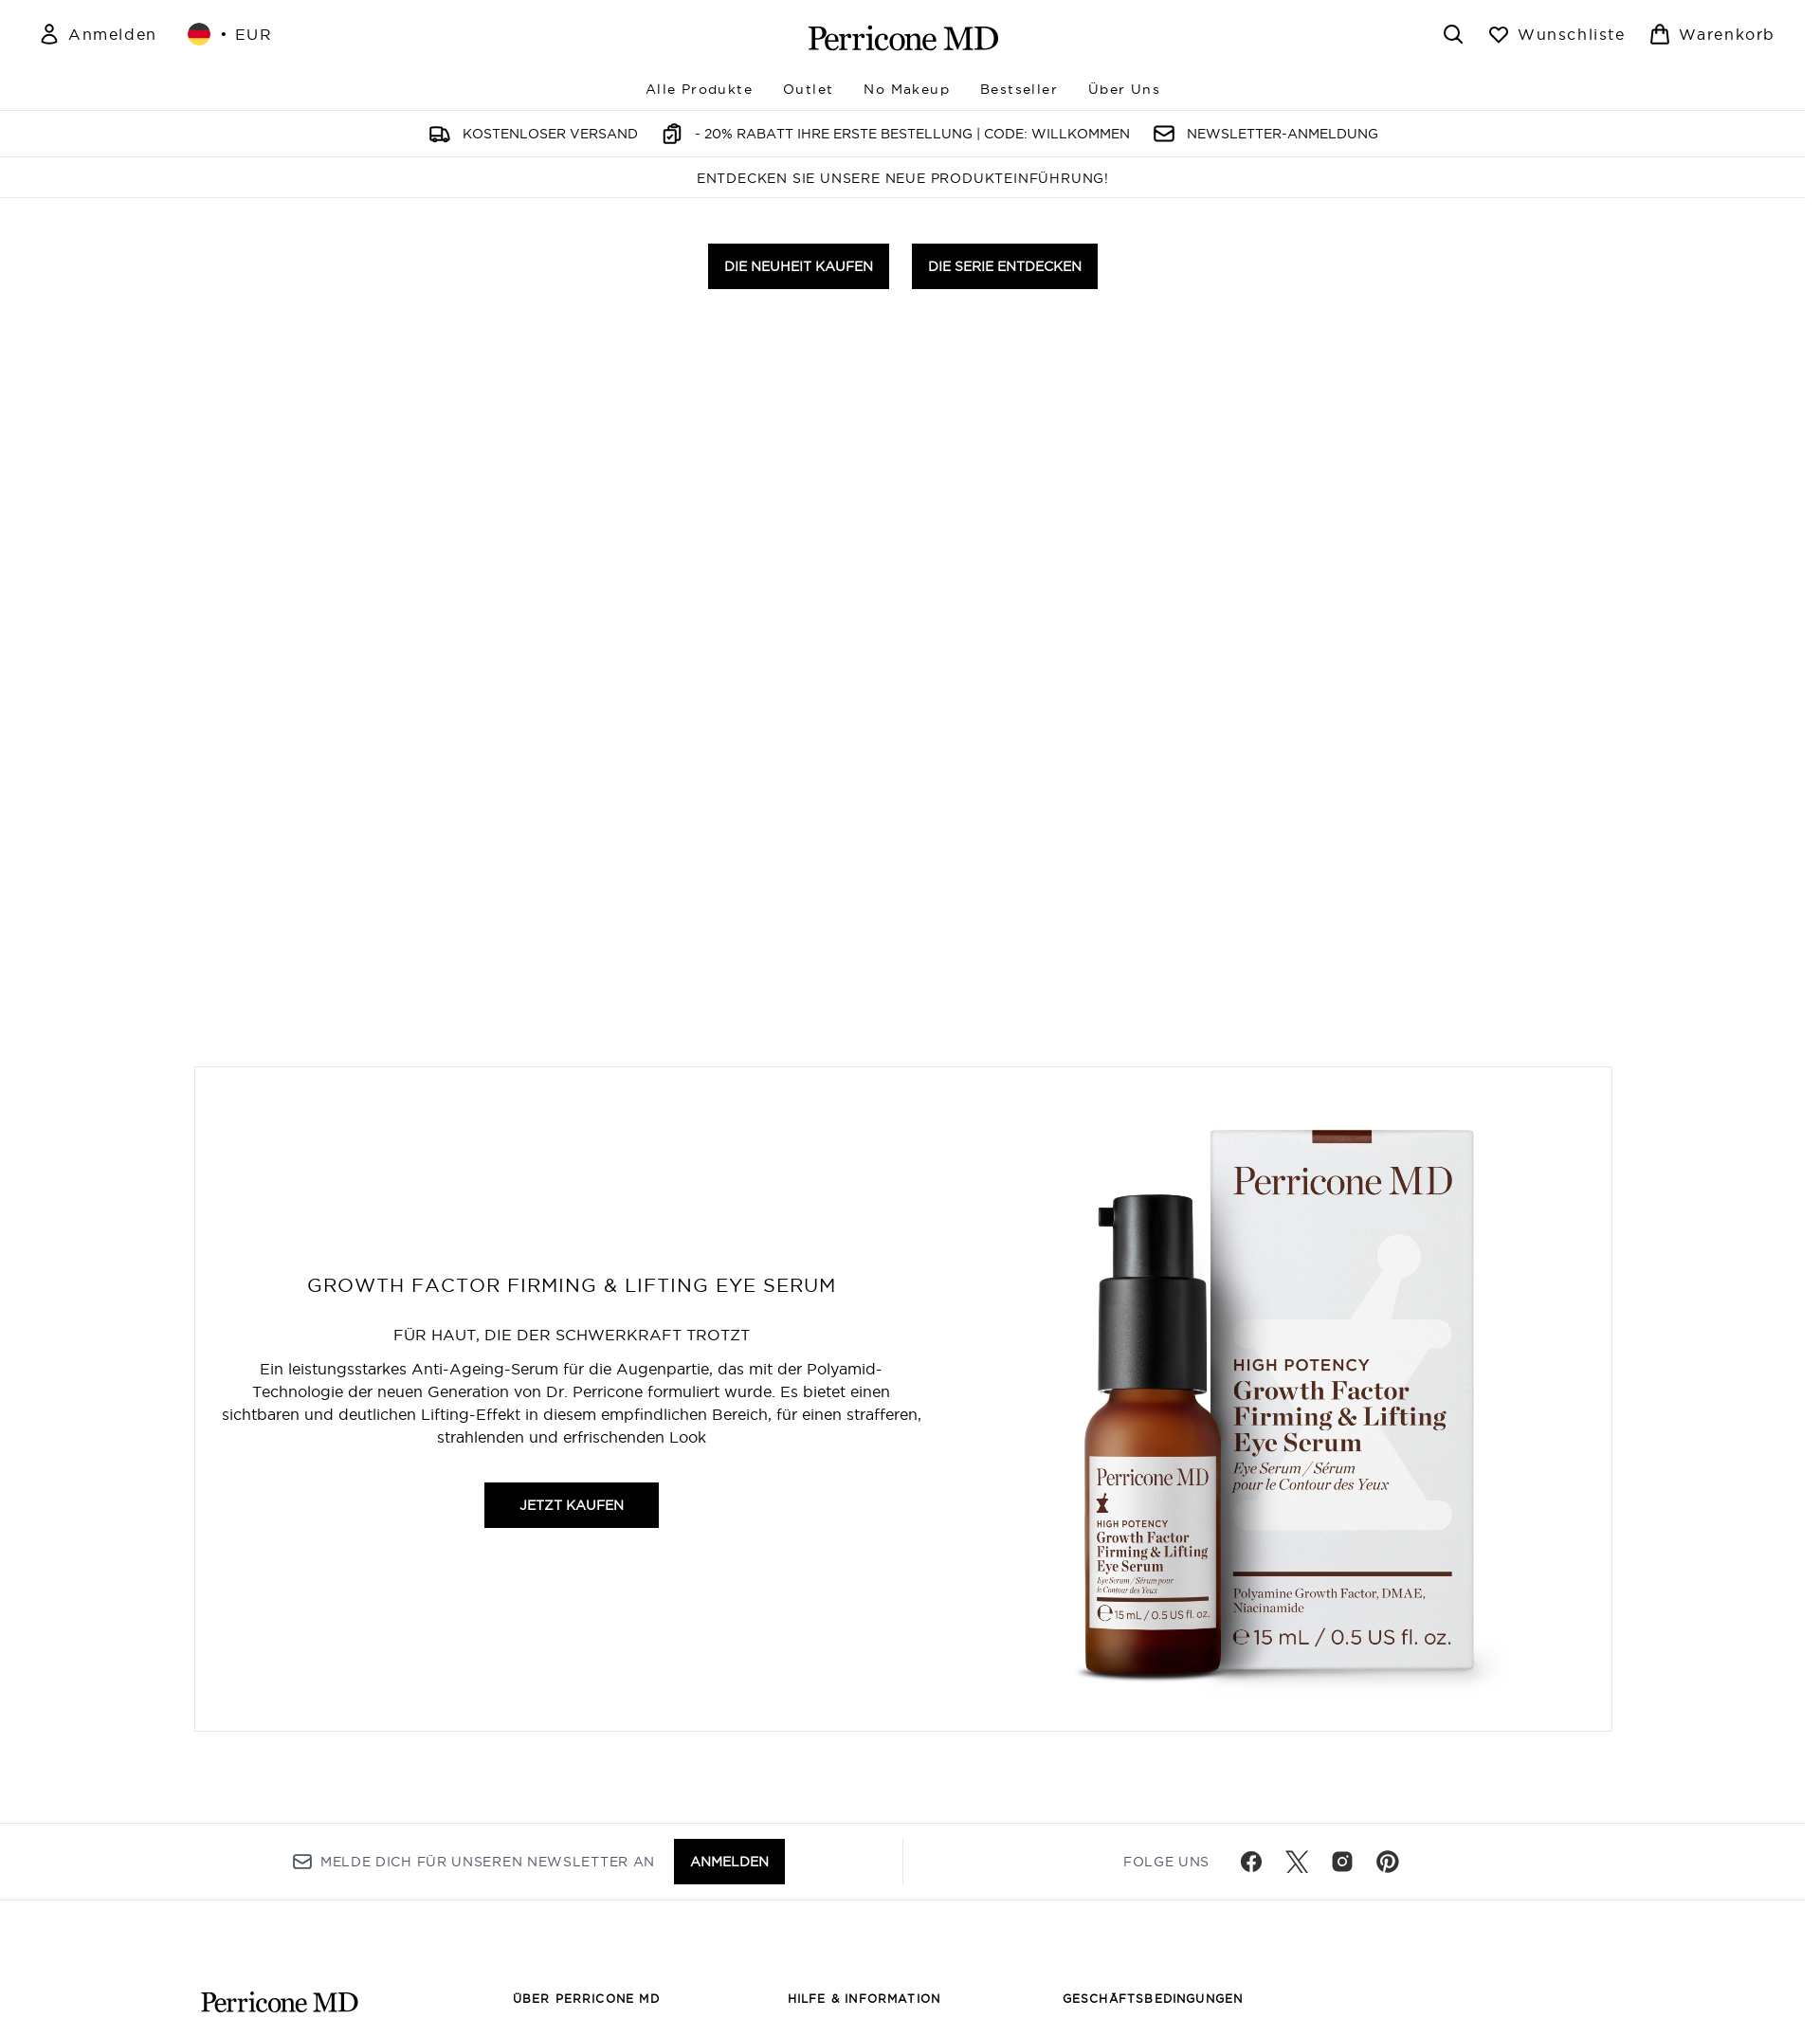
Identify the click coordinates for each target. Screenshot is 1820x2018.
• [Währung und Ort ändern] (230, 34)
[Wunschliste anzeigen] (1556, 34)
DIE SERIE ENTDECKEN (1005, 1074)
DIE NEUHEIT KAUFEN (798, 1074)
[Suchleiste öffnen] (1453, 34)
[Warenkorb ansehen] (1711, 34)
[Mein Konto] (97, 34)
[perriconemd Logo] (903, 38)
